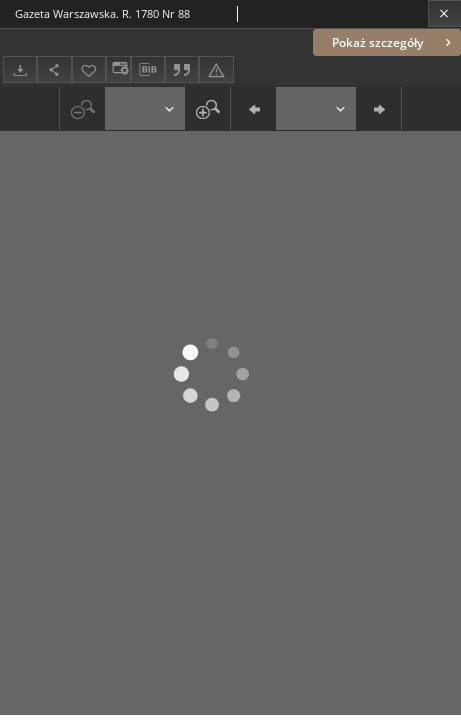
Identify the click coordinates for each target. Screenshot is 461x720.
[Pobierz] (20, 69)
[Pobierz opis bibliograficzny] (148, 70)
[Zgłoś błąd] (216, 69)
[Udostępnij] (54, 69)
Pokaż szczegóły (393, 42)
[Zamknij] (444, 13)
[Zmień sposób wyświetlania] (118, 69)
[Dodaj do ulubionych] (89, 69)
